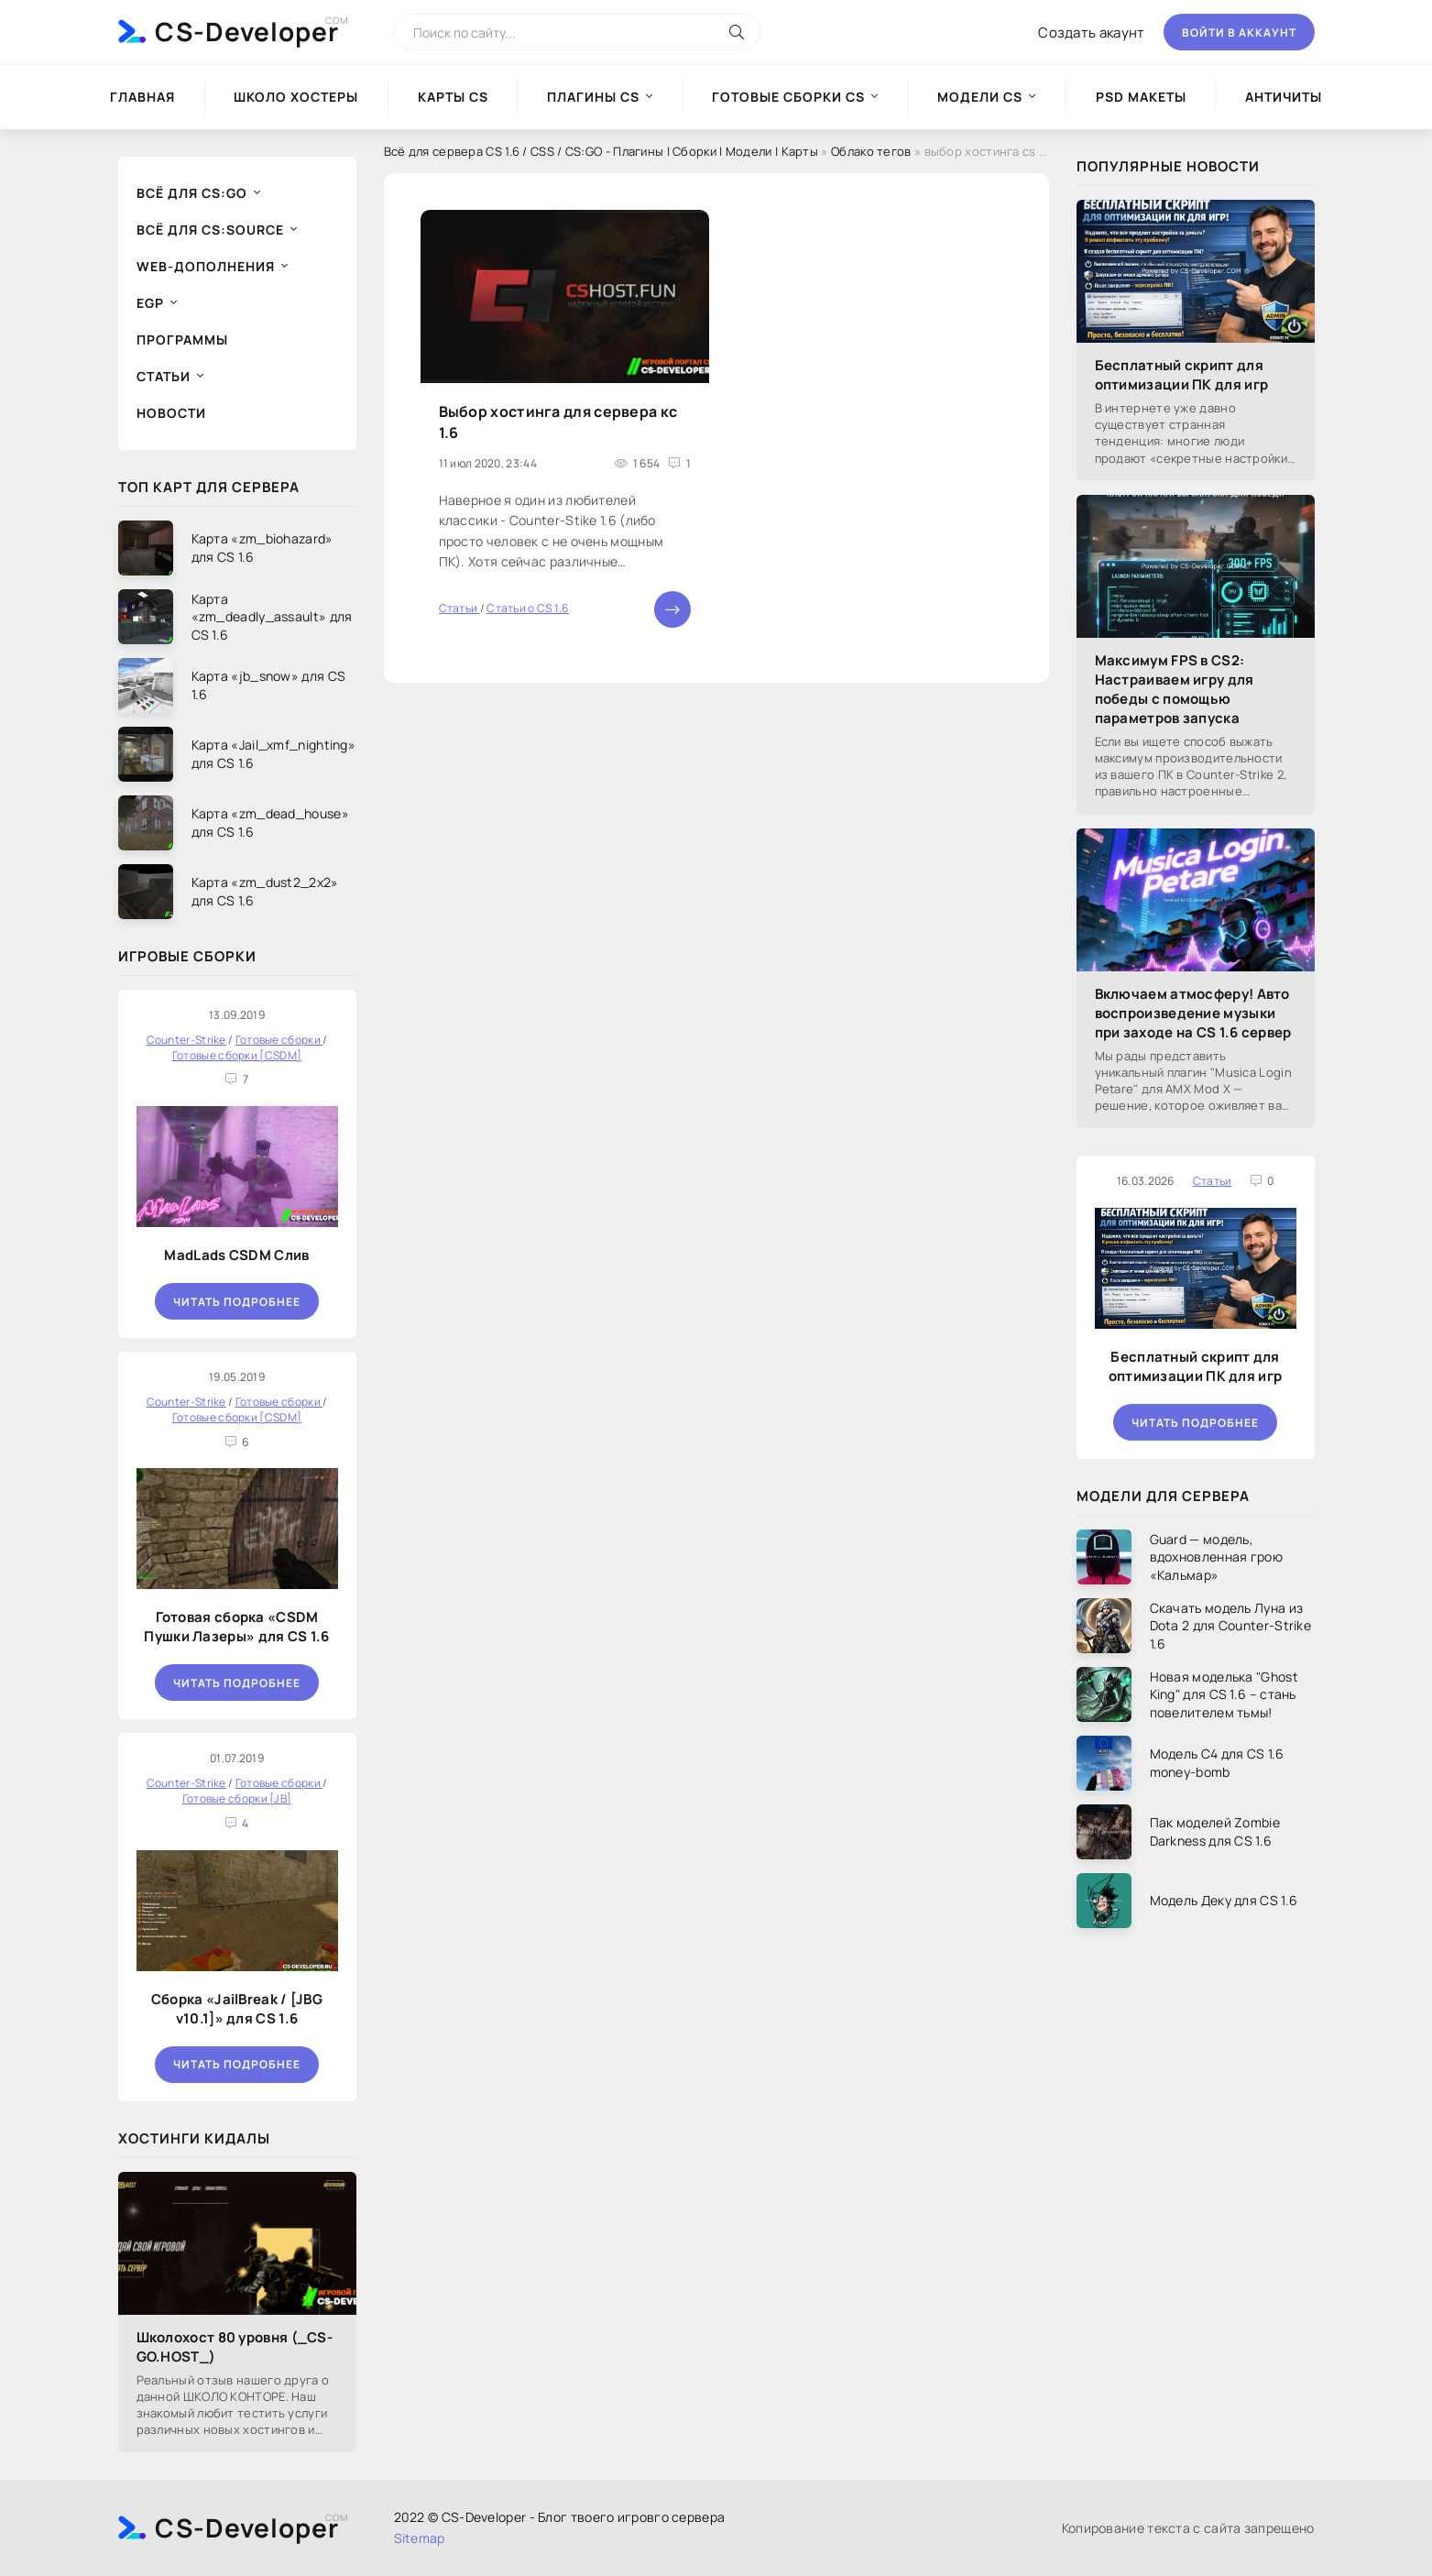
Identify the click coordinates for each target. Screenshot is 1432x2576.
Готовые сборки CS (788, 96)
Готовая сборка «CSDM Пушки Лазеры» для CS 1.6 (236, 1626)
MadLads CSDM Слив (236, 1255)
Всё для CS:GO (192, 193)
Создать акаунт (1091, 32)
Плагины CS (593, 96)
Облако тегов (871, 151)
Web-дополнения (206, 266)
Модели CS (979, 96)
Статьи (164, 376)
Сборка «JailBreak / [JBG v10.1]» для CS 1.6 (236, 2009)
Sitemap (419, 2538)
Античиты (1283, 96)
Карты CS (453, 96)
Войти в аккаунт (1239, 32)
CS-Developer (247, 31)
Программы (182, 339)
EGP (150, 303)
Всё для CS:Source (210, 229)
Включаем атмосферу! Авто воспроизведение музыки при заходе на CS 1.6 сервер (1193, 1013)
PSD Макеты (1141, 96)
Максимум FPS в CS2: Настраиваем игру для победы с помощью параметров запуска (1174, 689)
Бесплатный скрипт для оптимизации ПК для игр (1182, 375)
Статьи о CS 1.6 (527, 608)
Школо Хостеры (296, 96)
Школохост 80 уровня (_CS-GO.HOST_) (235, 2347)
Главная (142, 96)
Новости (171, 413)
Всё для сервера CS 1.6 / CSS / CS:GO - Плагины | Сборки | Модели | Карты (601, 151)
